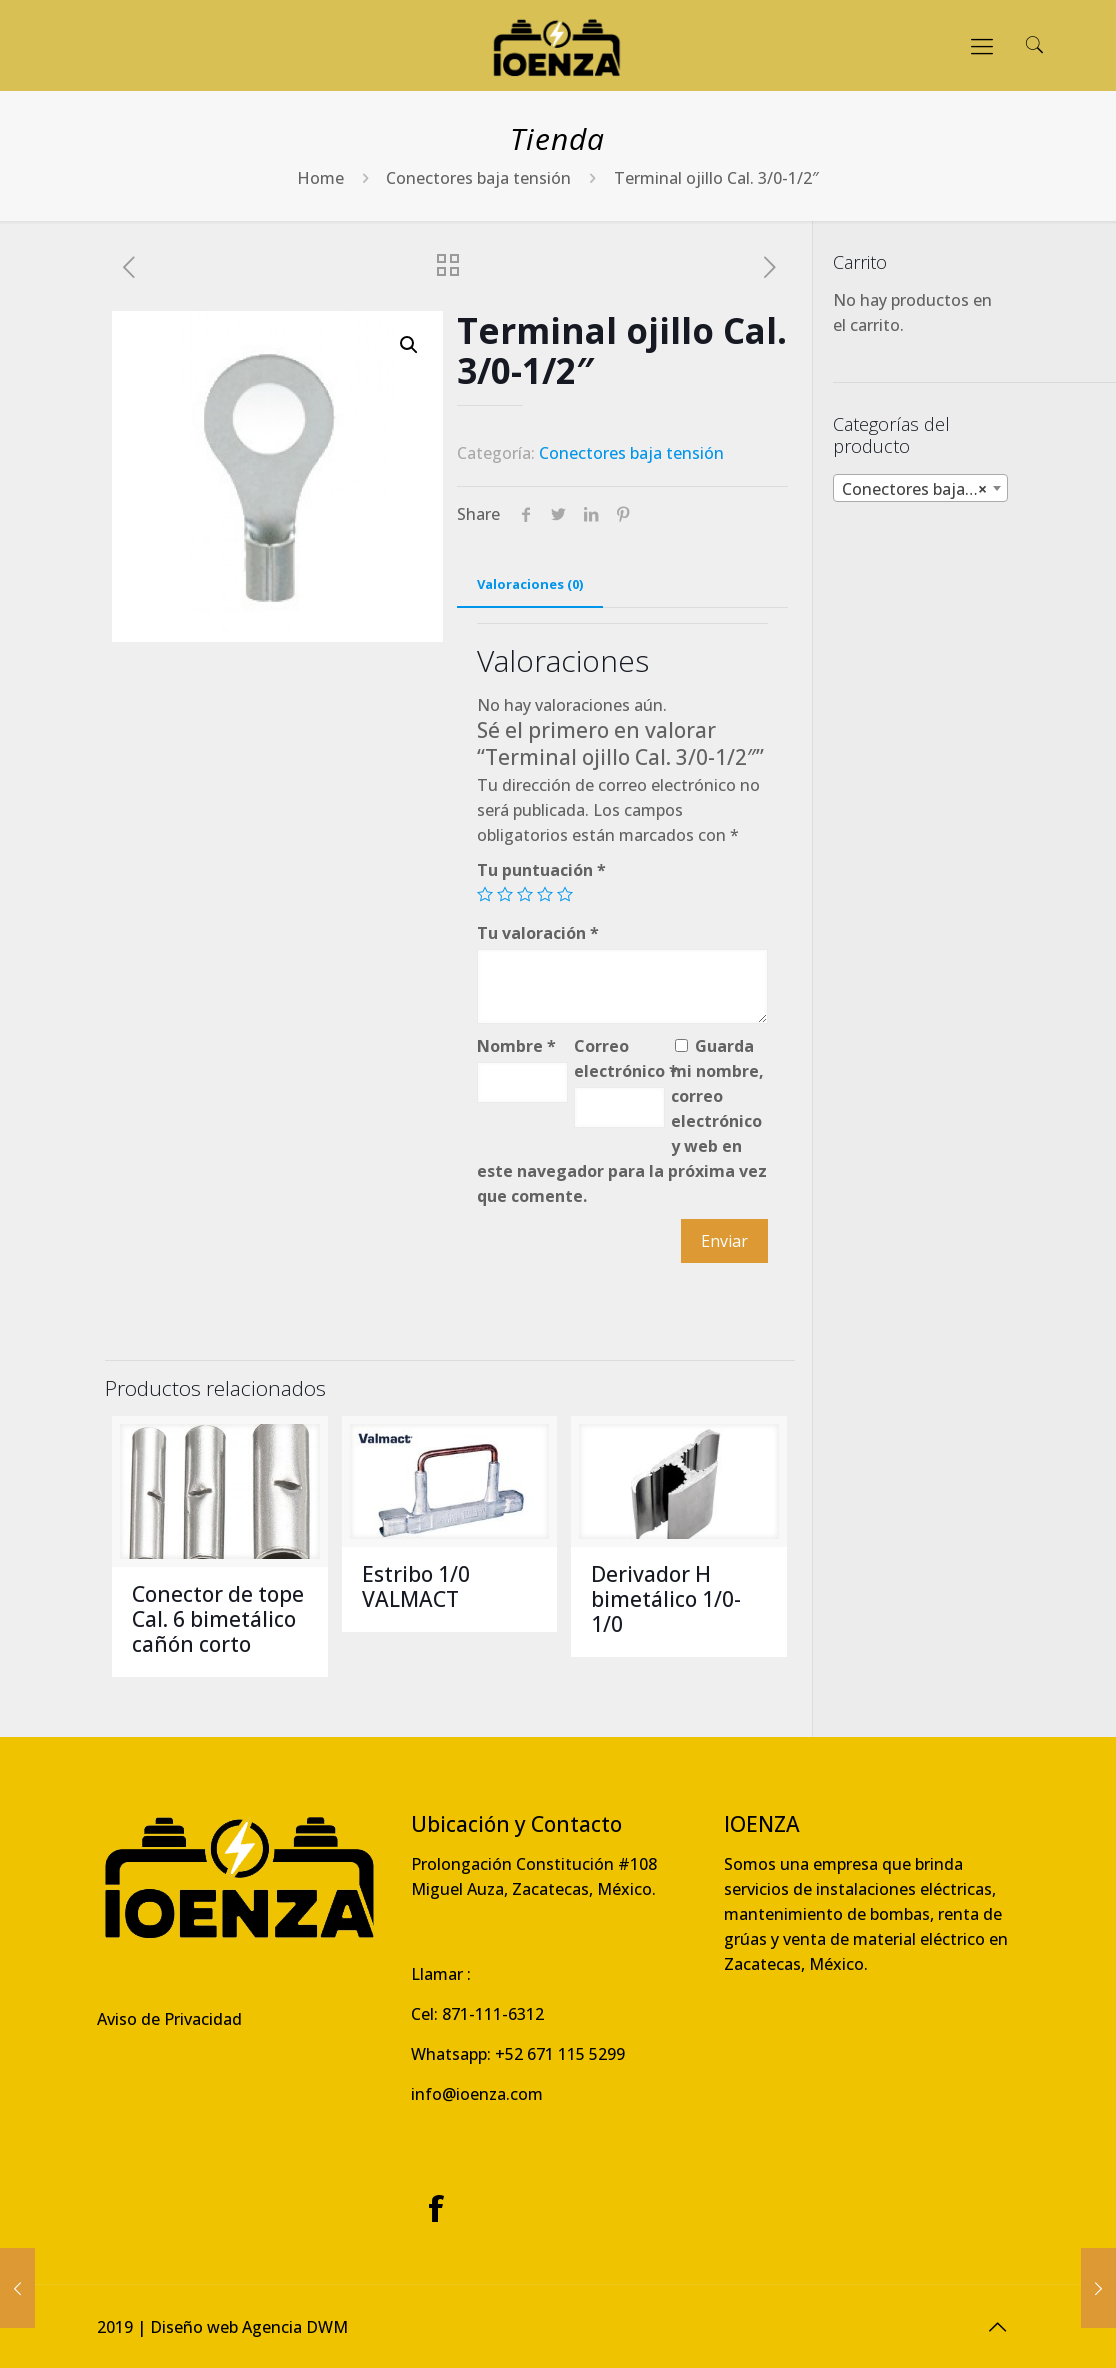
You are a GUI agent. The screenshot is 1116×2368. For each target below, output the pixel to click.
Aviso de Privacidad (169, 2019)
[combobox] (920, 488)
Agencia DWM (295, 2327)
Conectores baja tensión (478, 178)
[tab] (530, 584)
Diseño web (194, 2327)
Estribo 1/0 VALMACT (416, 1586)
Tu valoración (538, 933)
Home (320, 178)
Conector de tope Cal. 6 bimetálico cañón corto (218, 1619)
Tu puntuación (541, 870)
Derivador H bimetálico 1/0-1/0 (666, 1599)
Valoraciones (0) (530, 584)
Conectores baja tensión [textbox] (924, 489)
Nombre (516, 1046)
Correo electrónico (619, 1058)
